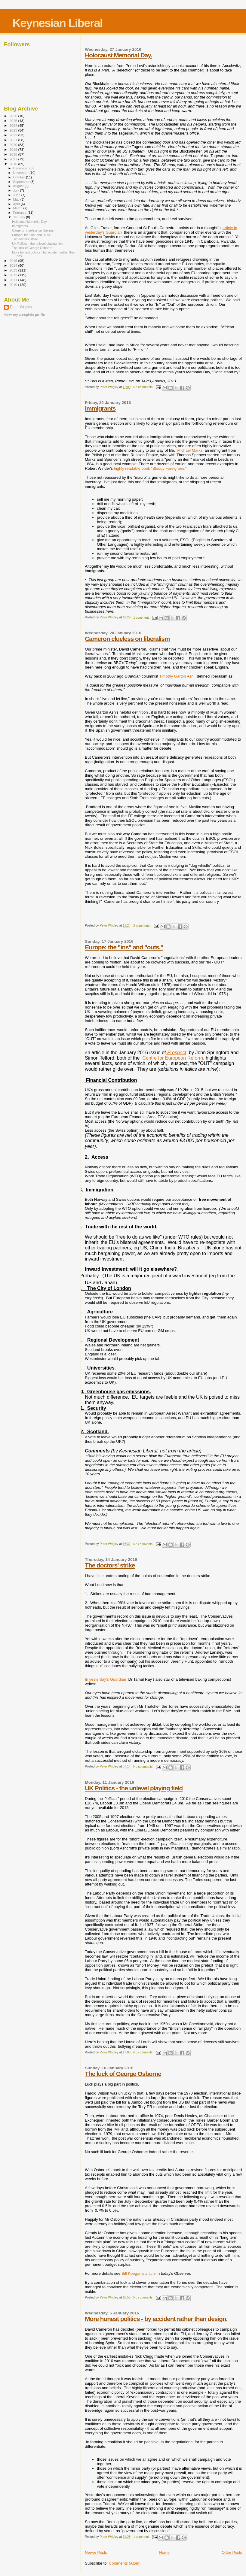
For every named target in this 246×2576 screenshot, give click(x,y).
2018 (13, 154)
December (21, 168)
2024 (13, 125)
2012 (13, 275)
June (17, 195)
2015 (13, 260)
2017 (13, 159)
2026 (13, 116)
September (22, 182)
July (16, 190)
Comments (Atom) (124, 2563)
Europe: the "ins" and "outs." (124, 947)
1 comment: (141, 617)
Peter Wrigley (21, 307)
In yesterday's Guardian (106, 1679)
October (19, 177)
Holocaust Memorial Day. (118, 55)
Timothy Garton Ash (178, 676)
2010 (13, 285)
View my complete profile (24, 315)
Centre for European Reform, (173, 1057)
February (20, 212)
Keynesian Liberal (57, 23)
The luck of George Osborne (123, 2073)
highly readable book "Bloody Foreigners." (150, 468)
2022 (13, 135)
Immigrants (100, 408)
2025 (13, 121)
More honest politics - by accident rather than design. (156, 2318)
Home (164, 2552)
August (19, 186)
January (19, 217)
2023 (13, 130)
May (16, 199)
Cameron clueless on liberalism (127, 638)
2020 (13, 145)
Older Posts (232, 2552)
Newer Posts (96, 2552)
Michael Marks (189, 450)
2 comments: (142, 925)
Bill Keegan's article (138, 2273)
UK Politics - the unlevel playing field (134, 1788)
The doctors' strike (110, 1565)
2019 (13, 149)
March (18, 208)
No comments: (143, 387)
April (17, 204)
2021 (13, 140)
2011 (13, 280)
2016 (13, 164)
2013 (13, 270)
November (21, 172)
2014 (13, 265)
